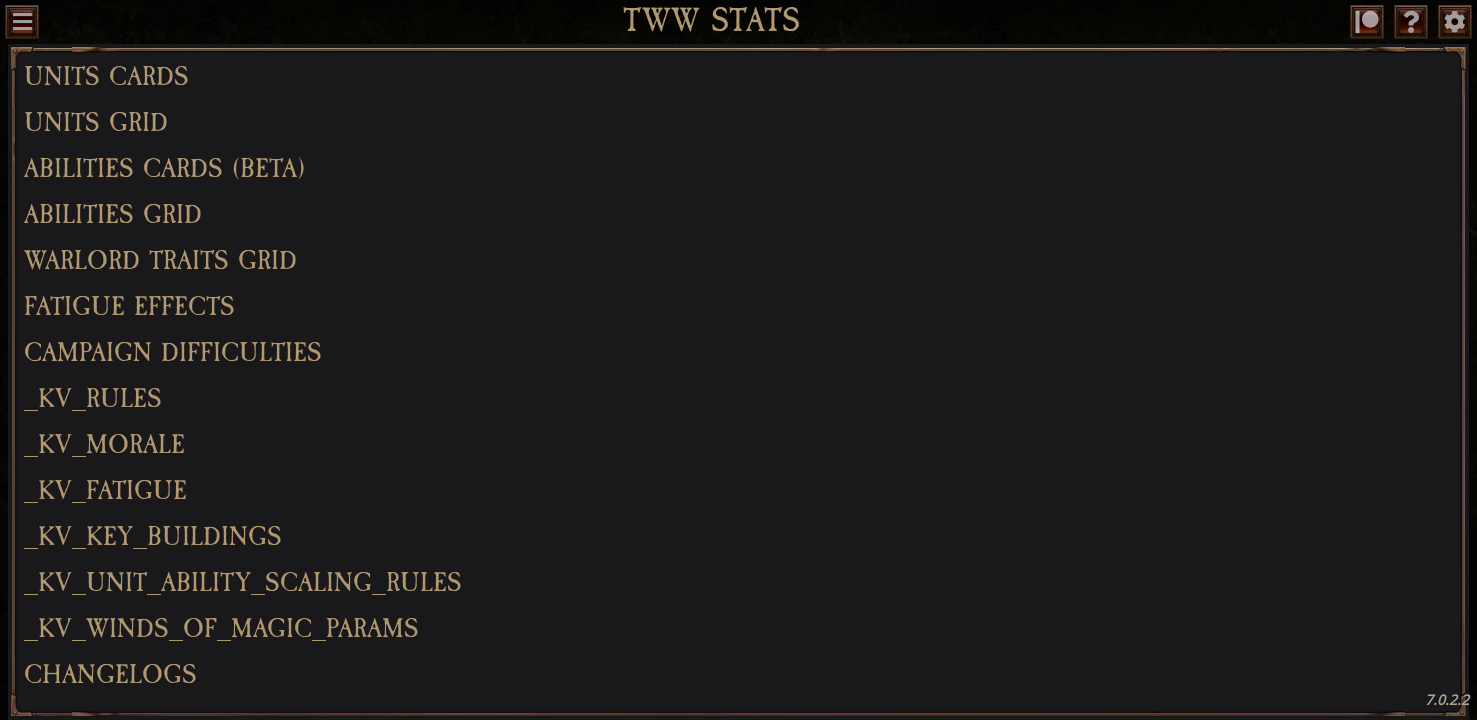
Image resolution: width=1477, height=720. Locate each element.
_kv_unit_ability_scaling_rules (243, 583)
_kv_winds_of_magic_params (221, 629)
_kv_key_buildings (153, 537)
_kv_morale (104, 445)
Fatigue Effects (129, 307)
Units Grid (96, 123)
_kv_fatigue (105, 491)
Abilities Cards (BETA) (164, 169)
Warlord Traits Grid (160, 261)
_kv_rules (93, 399)
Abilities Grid (113, 215)
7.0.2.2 (1447, 699)
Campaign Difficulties (173, 353)
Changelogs (110, 675)
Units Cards (106, 77)
